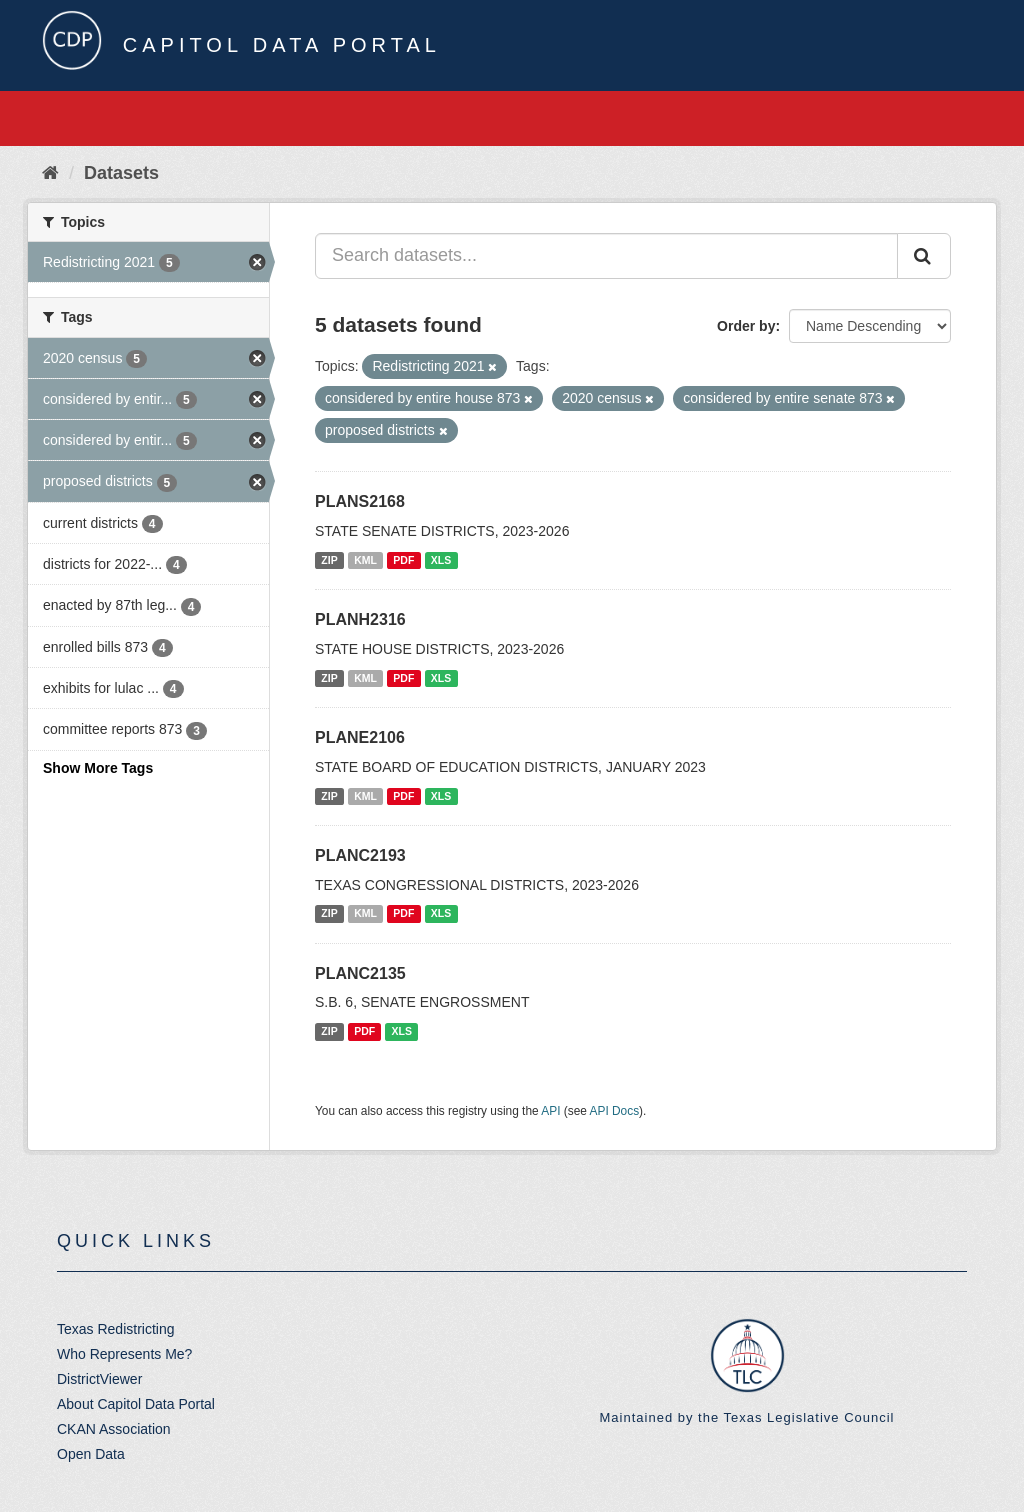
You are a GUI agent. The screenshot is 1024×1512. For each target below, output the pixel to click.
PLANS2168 (360, 501)
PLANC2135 (360, 973)
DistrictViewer (99, 1379)
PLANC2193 (360, 855)
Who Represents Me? (124, 1354)
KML (365, 560)
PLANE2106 (360, 737)
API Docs (615, 1111)
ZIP (329, 560)
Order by (746, 326)
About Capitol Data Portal (136, 1404)
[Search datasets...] (606, 256)
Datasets (121, 173)
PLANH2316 (360, 619)
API (550, 1111)
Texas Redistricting (116, 1329)
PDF (403, 560)
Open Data (91, 1454)
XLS (441, 560)
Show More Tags (98, 768)
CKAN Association (114, 1429)
